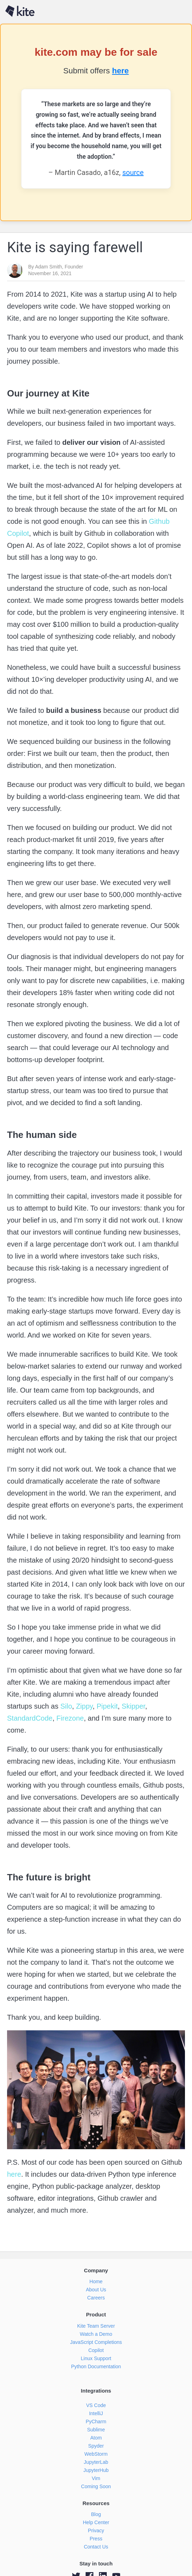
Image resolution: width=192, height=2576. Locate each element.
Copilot (96, 2350)
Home (96, 2281)
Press (96, 2538)
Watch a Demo (96, 2334)
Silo (65, 1706)
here (120, 70)
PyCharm (96, 2421)
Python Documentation (96, 2366)
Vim (96, 2478)
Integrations (96, 2391)
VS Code (96, 2405)
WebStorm (96, 2454)
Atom (96, 2438)
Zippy (83, 1706)
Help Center (96, 2522)
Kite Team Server (96, 2326)
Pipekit (106, 1706)
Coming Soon (96, 2486)
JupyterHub (96, 2470)
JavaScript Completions (96, 2342)
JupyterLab (96, 2462)
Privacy (96, 2530)
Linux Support (96, 2358)
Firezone (69, 1718)
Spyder (96, 2446)
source (132, 172)
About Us (96, 2289)
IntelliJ (96, 2413)
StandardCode (29, 1718)
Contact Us (96, 2547)
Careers (96, 2298)
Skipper (132, 1706)
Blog (96, 2514)
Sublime (96, 2429)
